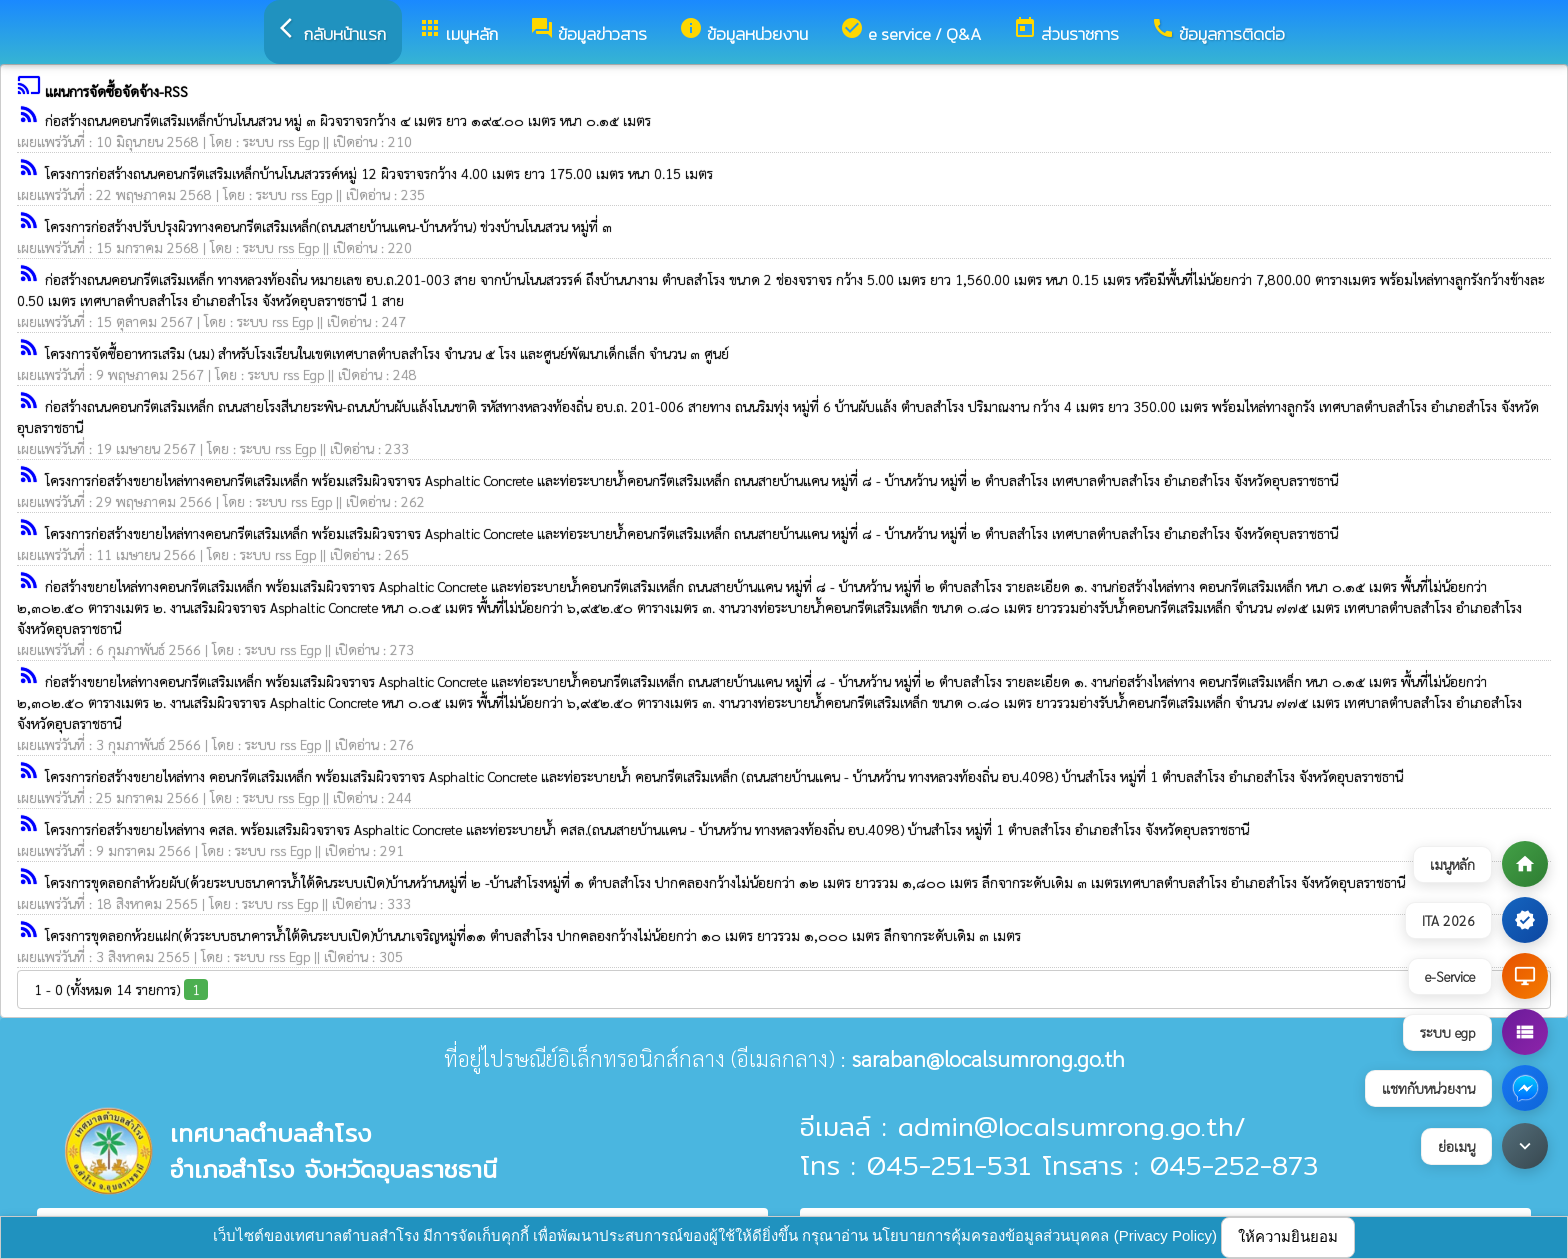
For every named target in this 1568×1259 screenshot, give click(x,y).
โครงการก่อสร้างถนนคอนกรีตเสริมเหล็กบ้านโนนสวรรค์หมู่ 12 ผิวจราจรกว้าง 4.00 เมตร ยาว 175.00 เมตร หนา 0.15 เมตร (379, 173)
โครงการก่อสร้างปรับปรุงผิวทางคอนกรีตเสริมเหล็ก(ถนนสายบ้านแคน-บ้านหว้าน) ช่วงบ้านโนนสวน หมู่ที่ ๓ (328, 226)
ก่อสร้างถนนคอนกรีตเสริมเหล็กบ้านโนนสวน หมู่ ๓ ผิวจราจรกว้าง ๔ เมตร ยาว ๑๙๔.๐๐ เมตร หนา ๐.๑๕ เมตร (348, 120)
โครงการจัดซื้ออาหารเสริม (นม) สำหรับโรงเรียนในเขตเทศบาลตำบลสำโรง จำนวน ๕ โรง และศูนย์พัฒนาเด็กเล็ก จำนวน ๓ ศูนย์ (387, 353)
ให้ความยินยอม (1288, 1236)
